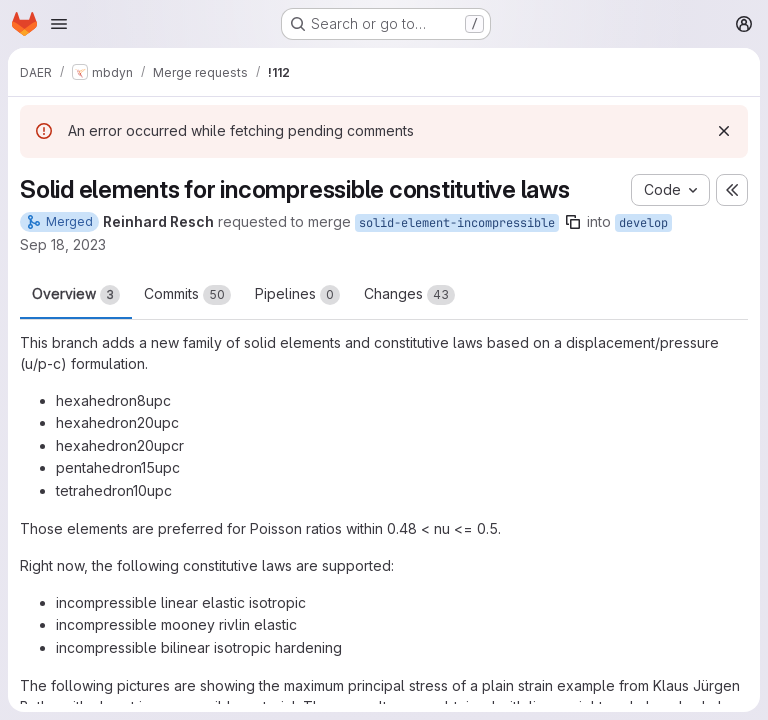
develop (643, 223)
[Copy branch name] (573, 222)
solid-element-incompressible (457, 223)
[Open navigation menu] (59, 24)
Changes (409, 295)
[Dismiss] (724, 131)
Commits (187, 295)
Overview (76, 295)
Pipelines (297, 295)
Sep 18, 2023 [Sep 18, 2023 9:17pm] (63, 244)
